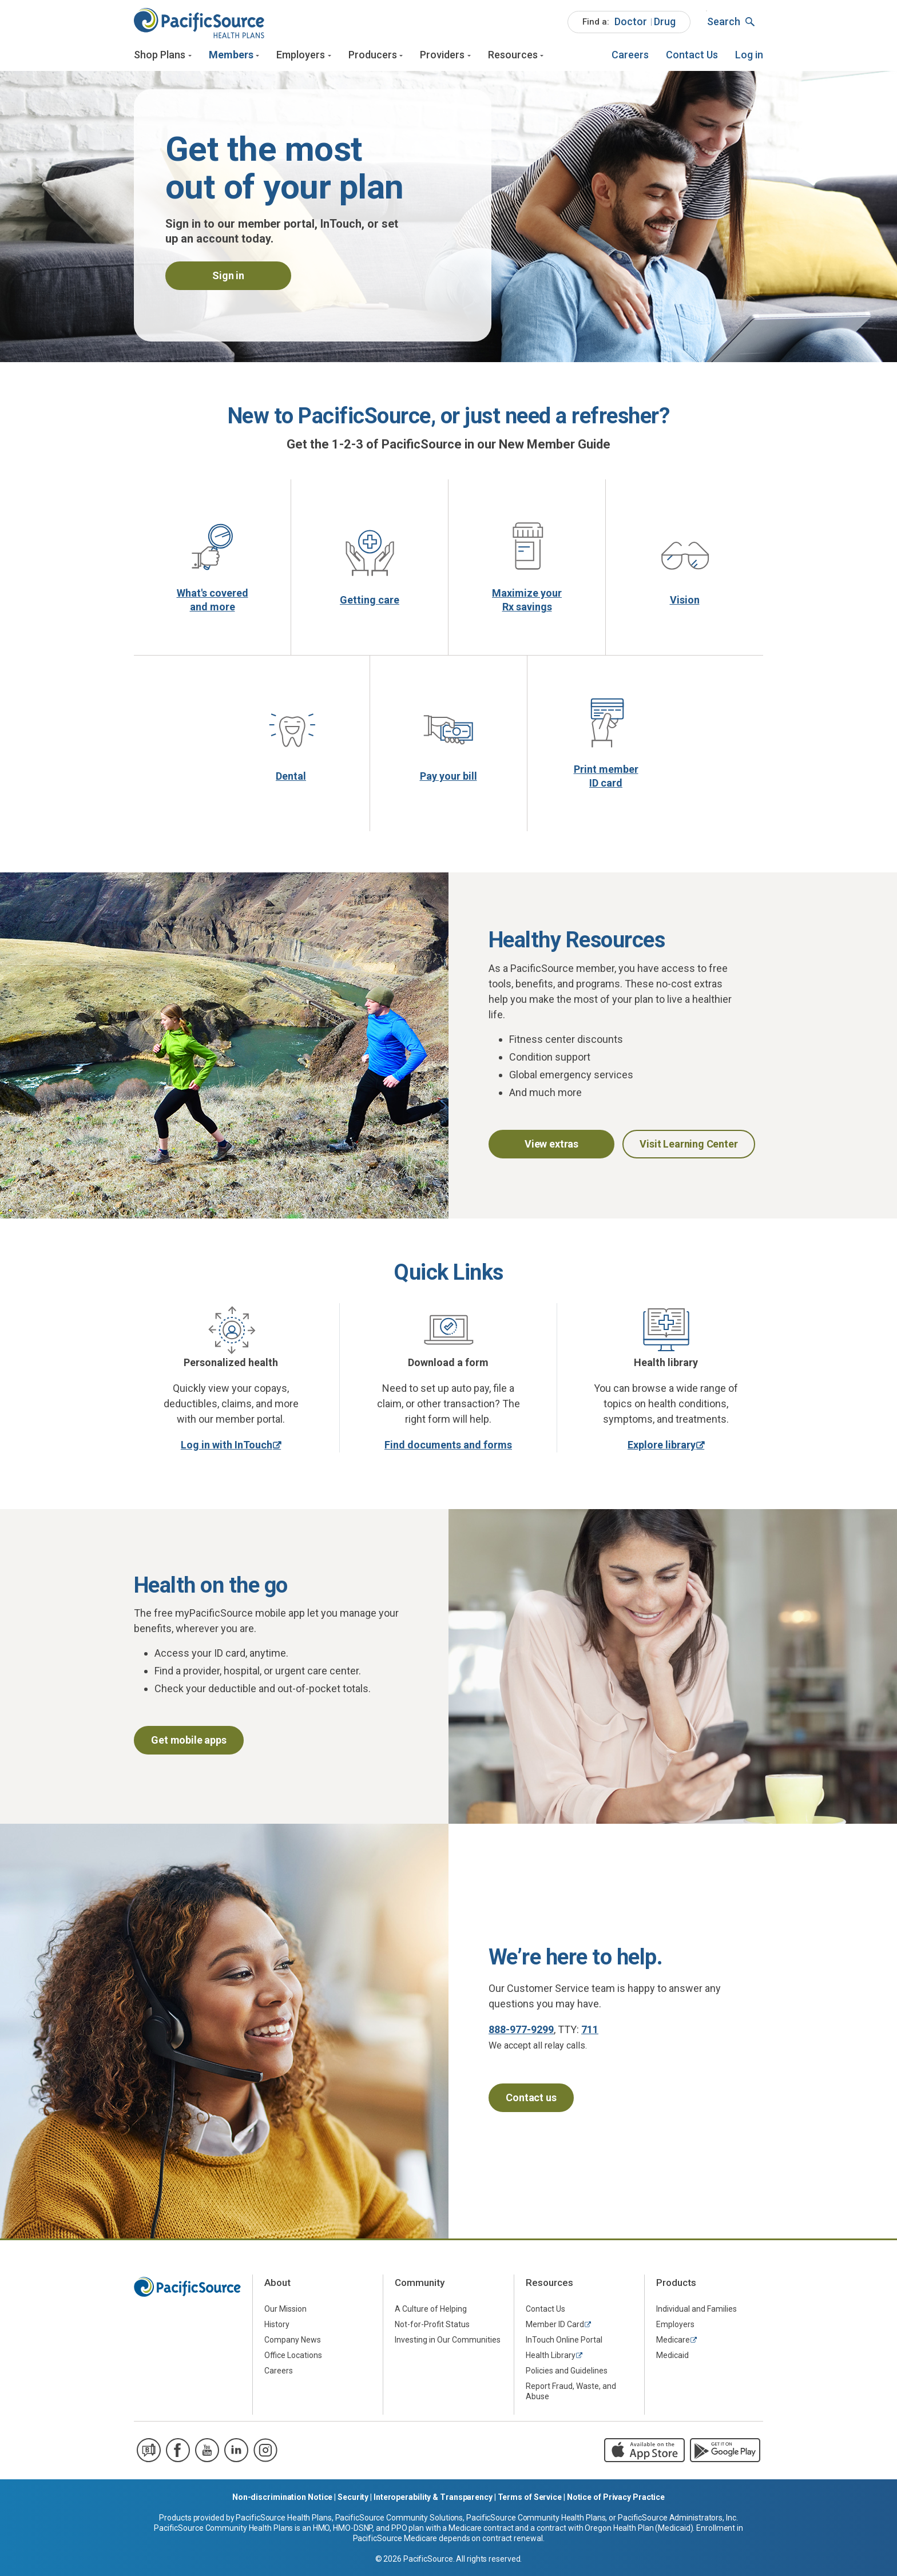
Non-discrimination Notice (282, 2499)
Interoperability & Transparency (433, 2499)
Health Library (550, 2358)
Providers (442, 56)
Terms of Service (530, 2499)
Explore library (662, 1448)
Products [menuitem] (676, 2286)
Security (353, 2499)
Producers (372, 56)
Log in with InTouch (226, 1448)
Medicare (673, 2343)
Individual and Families (696, 2312)
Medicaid (672, 2358)
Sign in (228, 279)
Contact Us (692, 56)
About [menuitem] (277, 2286)
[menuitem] (628, 23)
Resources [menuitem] (549, 2286)
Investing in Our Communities (448, 2343)
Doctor (630, 22)
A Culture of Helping (431, 2312)
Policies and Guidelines (567, 2374)
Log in (749, 56)
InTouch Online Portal (564, 2343)
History (276, 2327)
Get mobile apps (188, 1743)
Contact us (531, 2101)
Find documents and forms (448, 1448)
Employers (300, 56)
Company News (292, 2343)
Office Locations (293, 2358)
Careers (630, 56)
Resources (513, 56)
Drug (665, 22)
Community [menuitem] (419, 2286)
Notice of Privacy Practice (616, 2499)
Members (231, 56)
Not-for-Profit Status (432, 2327)
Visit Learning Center (688, 1147)
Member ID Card (555, 2327)
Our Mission (285, 2312)
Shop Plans (159, 56)
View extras (551, 1147)
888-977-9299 (521, 2033)
